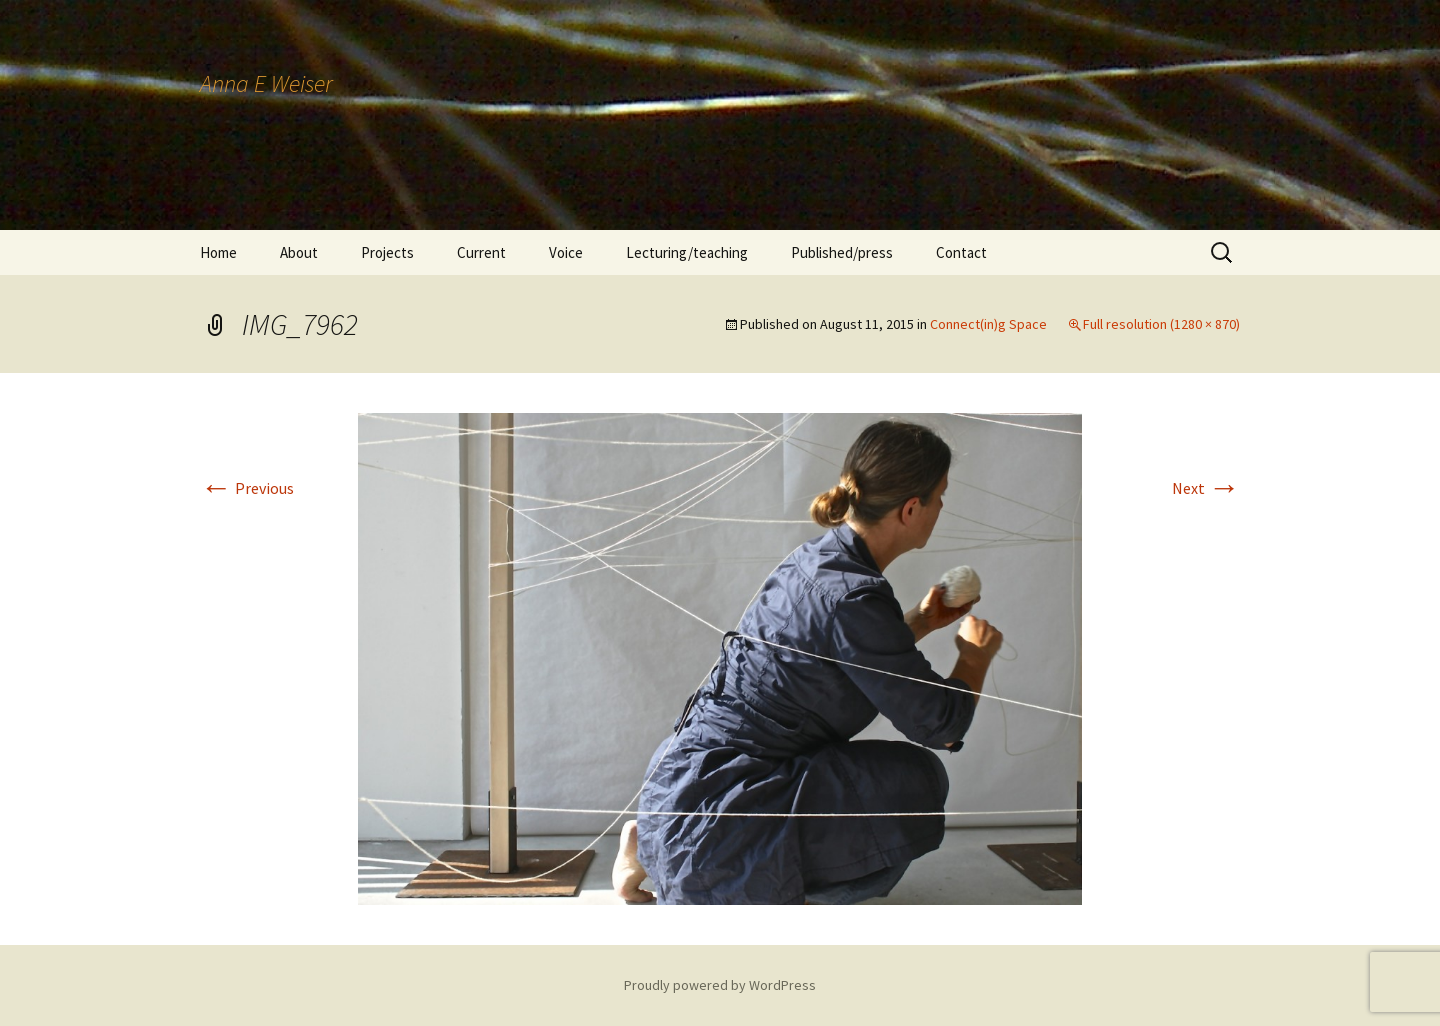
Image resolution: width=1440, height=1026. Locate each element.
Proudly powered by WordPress (720, 985)
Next (1206, 488)
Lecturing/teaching (687, 252)
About (299, 252)
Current (481, 252)
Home (218, 252)
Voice (566, 252)
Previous (247, 488)
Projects (387, 252)
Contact (961, 252)
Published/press (842, 252)
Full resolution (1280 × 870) (1161, 324)
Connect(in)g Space (988, 324)
